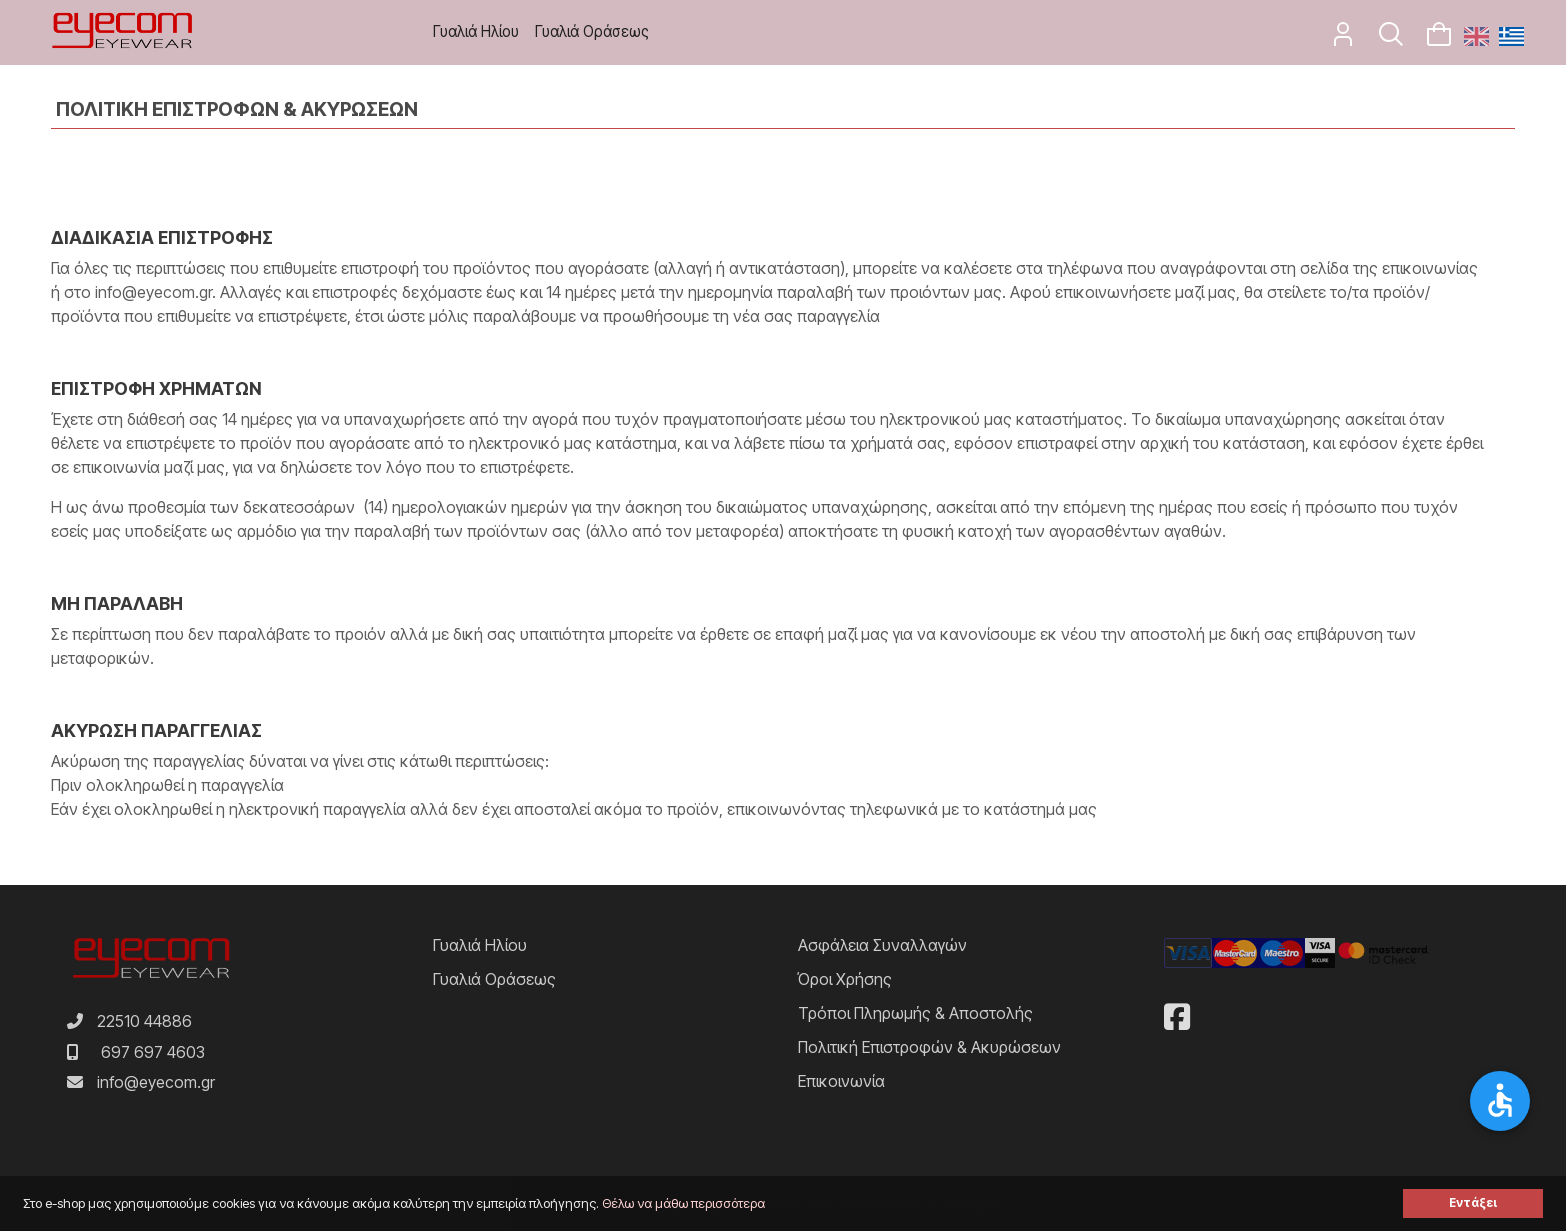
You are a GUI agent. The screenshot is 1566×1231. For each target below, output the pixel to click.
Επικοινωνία (841, 1081)
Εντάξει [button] (1473, 1203)
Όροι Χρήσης (845, 979)
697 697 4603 (153, 1052)
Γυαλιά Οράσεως (592, 31)
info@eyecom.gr (156, 1082)
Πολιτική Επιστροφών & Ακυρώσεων (929, 1047)
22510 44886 (144, 1021)
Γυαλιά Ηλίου (476, 31)
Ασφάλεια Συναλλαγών (882, 945)
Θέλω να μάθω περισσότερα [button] (683, 1203)
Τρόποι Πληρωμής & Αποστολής (915, 1013)
